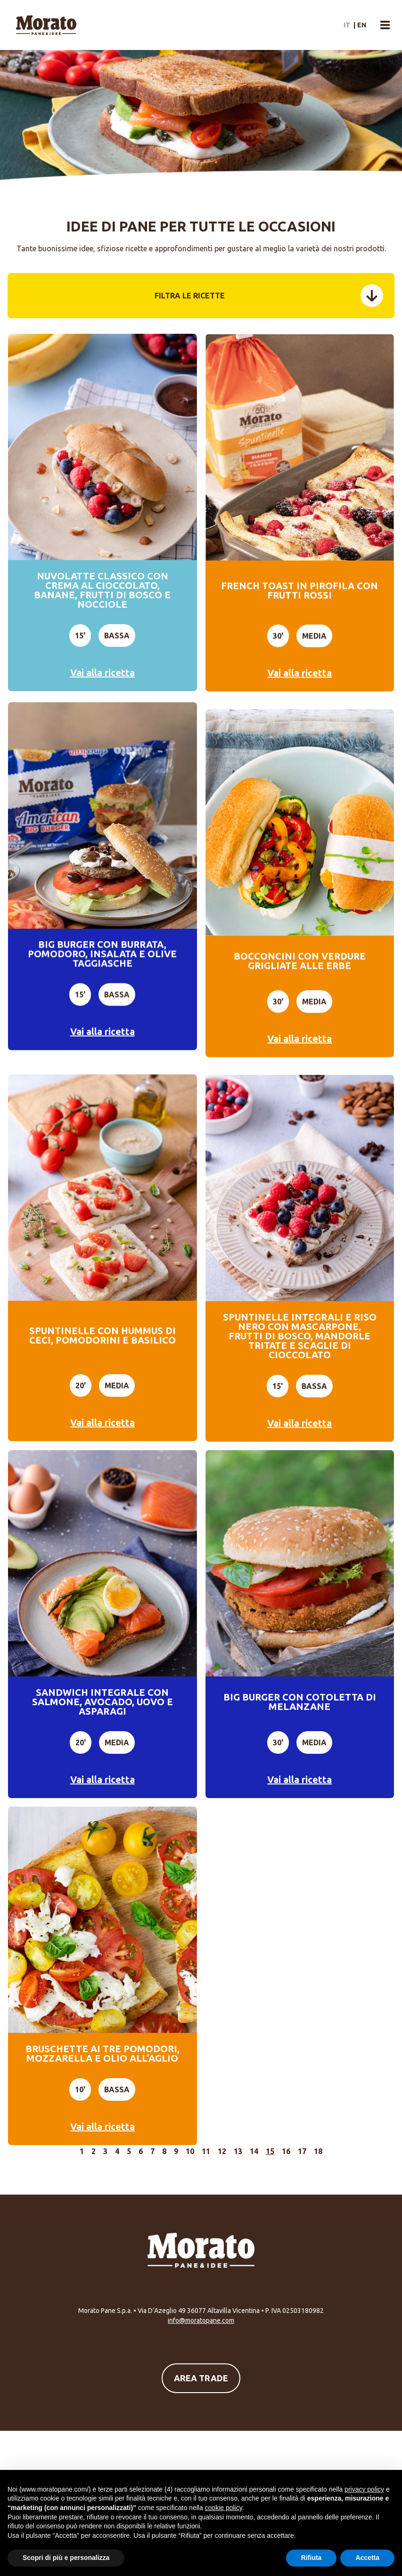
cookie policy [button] (223, 2507)
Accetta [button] (367, 2557)
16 (286, 2151)
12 (222, 2151)
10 (190, 2151)
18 (318, 2151)
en (361, 25)
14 (254, 2151)
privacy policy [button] (364, 2489)
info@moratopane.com (201, 2320)
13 (238, 2151)
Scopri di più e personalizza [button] (66, 2557)
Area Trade (201, 2378)
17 (302, 2151)
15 (270, 2151)
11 (206, 2151)
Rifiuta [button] (311, 2557)
